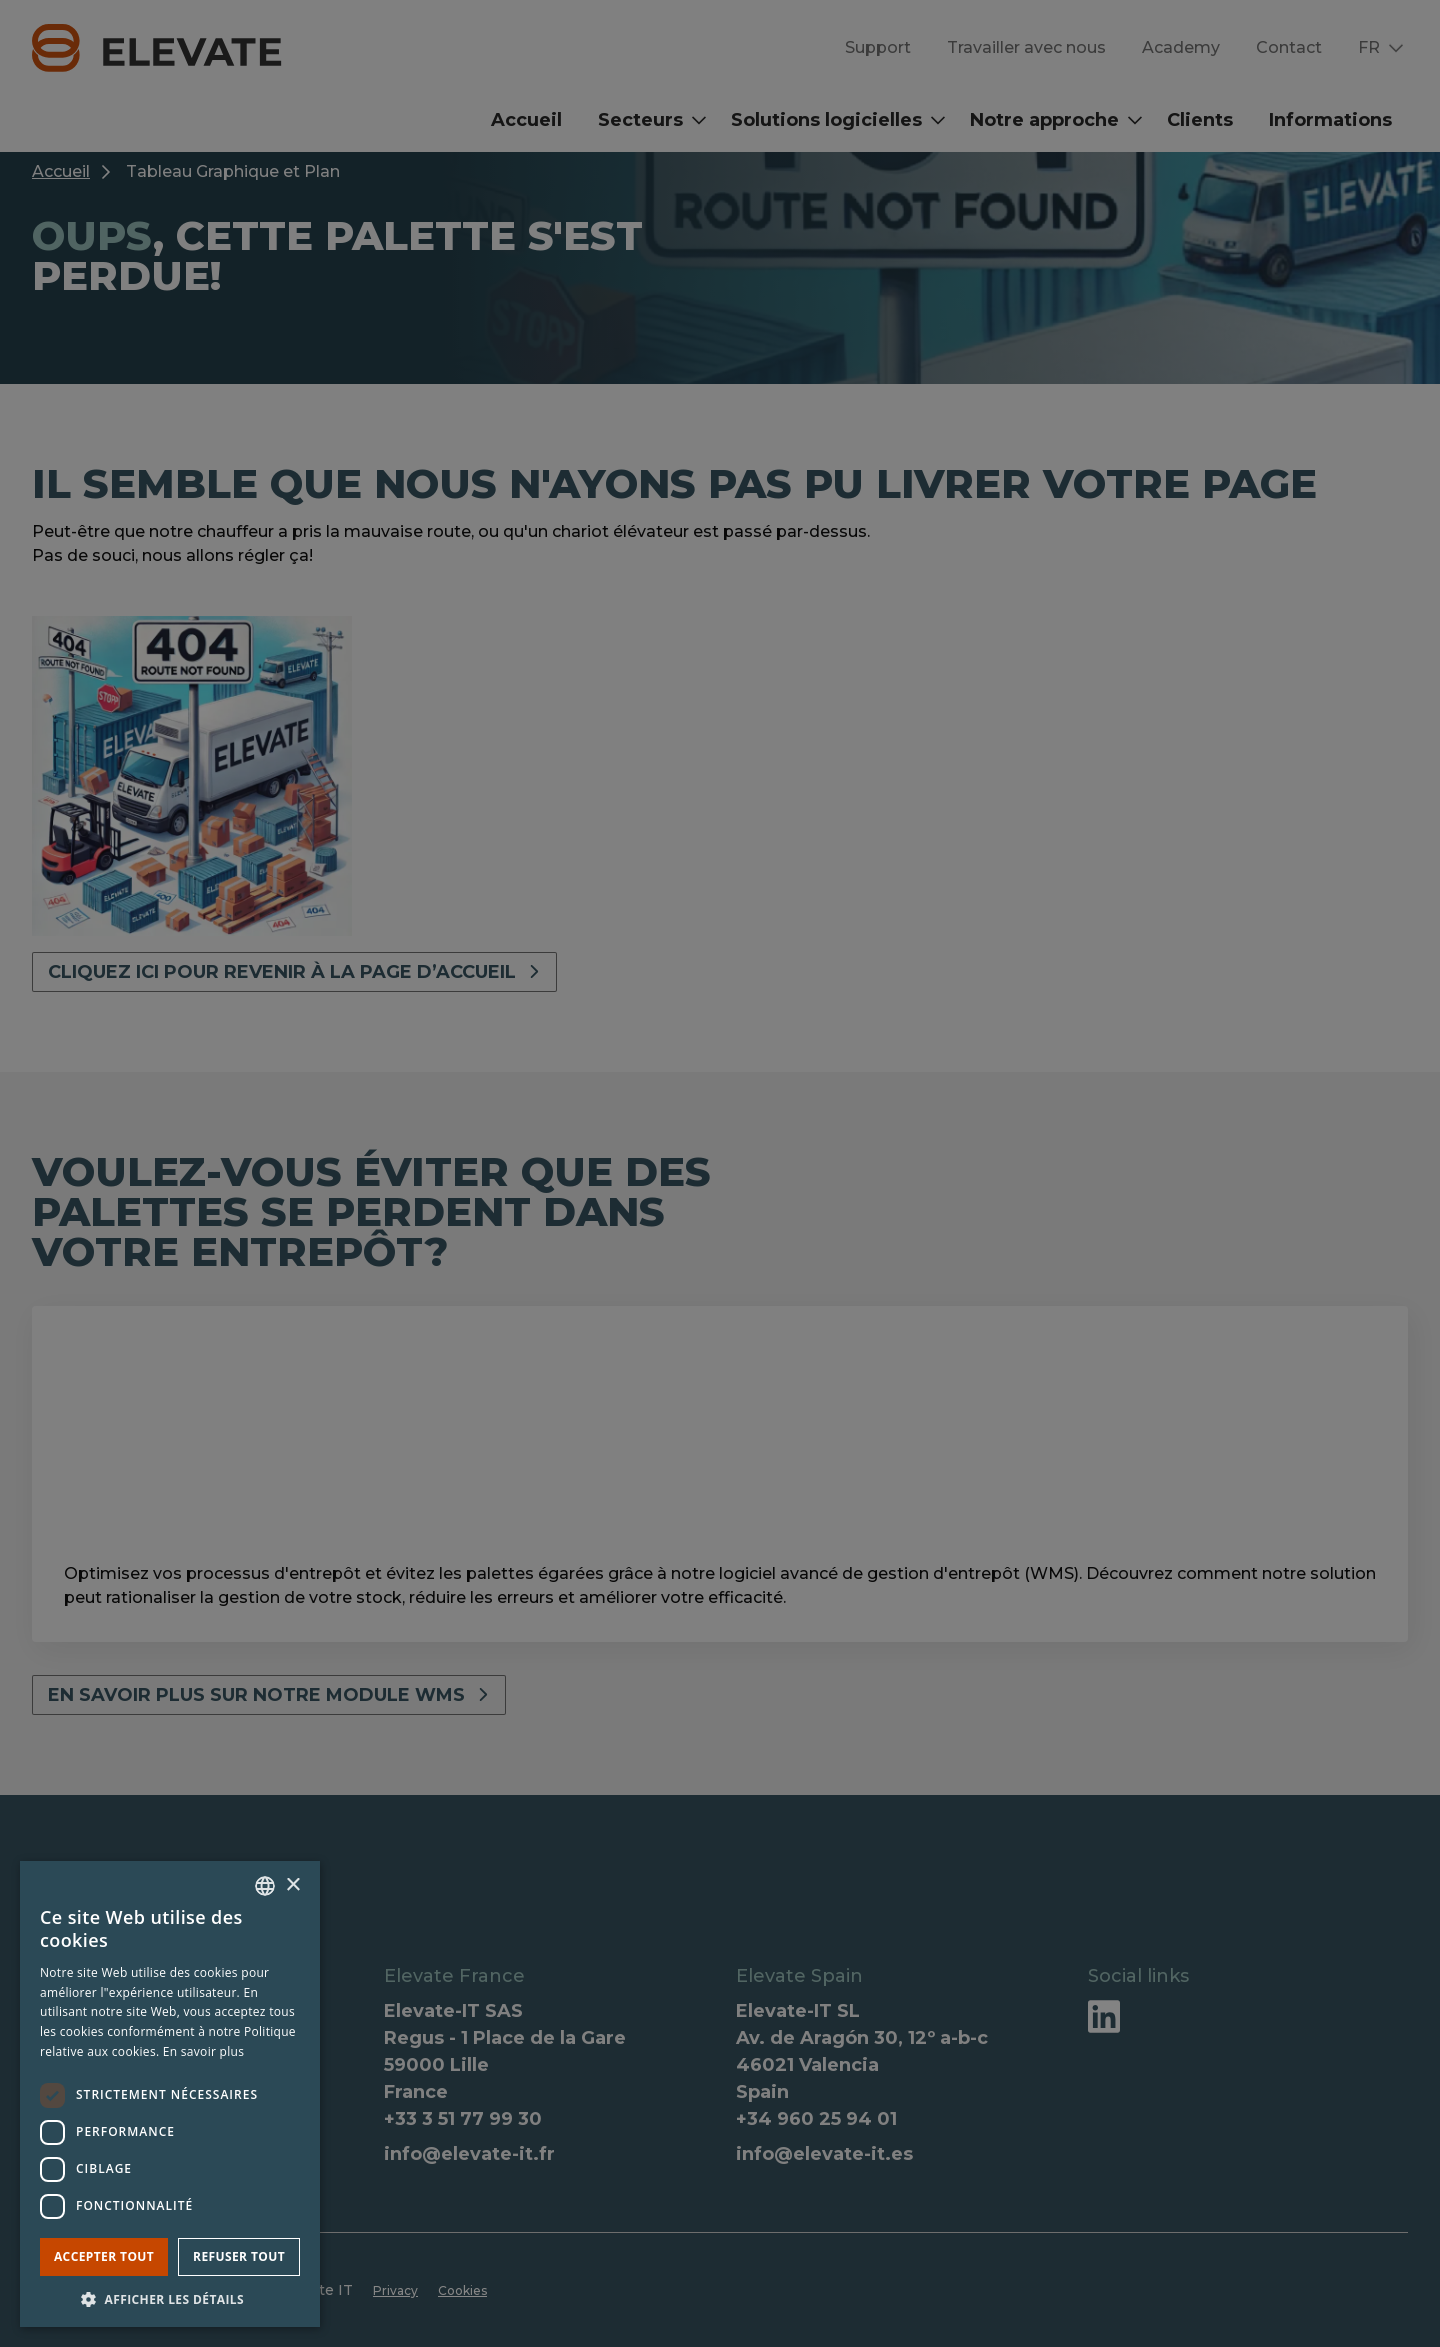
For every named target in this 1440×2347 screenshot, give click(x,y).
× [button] (292, 1885)
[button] (170, 2298)
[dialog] (720, 1173)
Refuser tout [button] (239, 2256)
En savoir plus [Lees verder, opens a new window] (203, 2051)
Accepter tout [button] (104, 2256)
